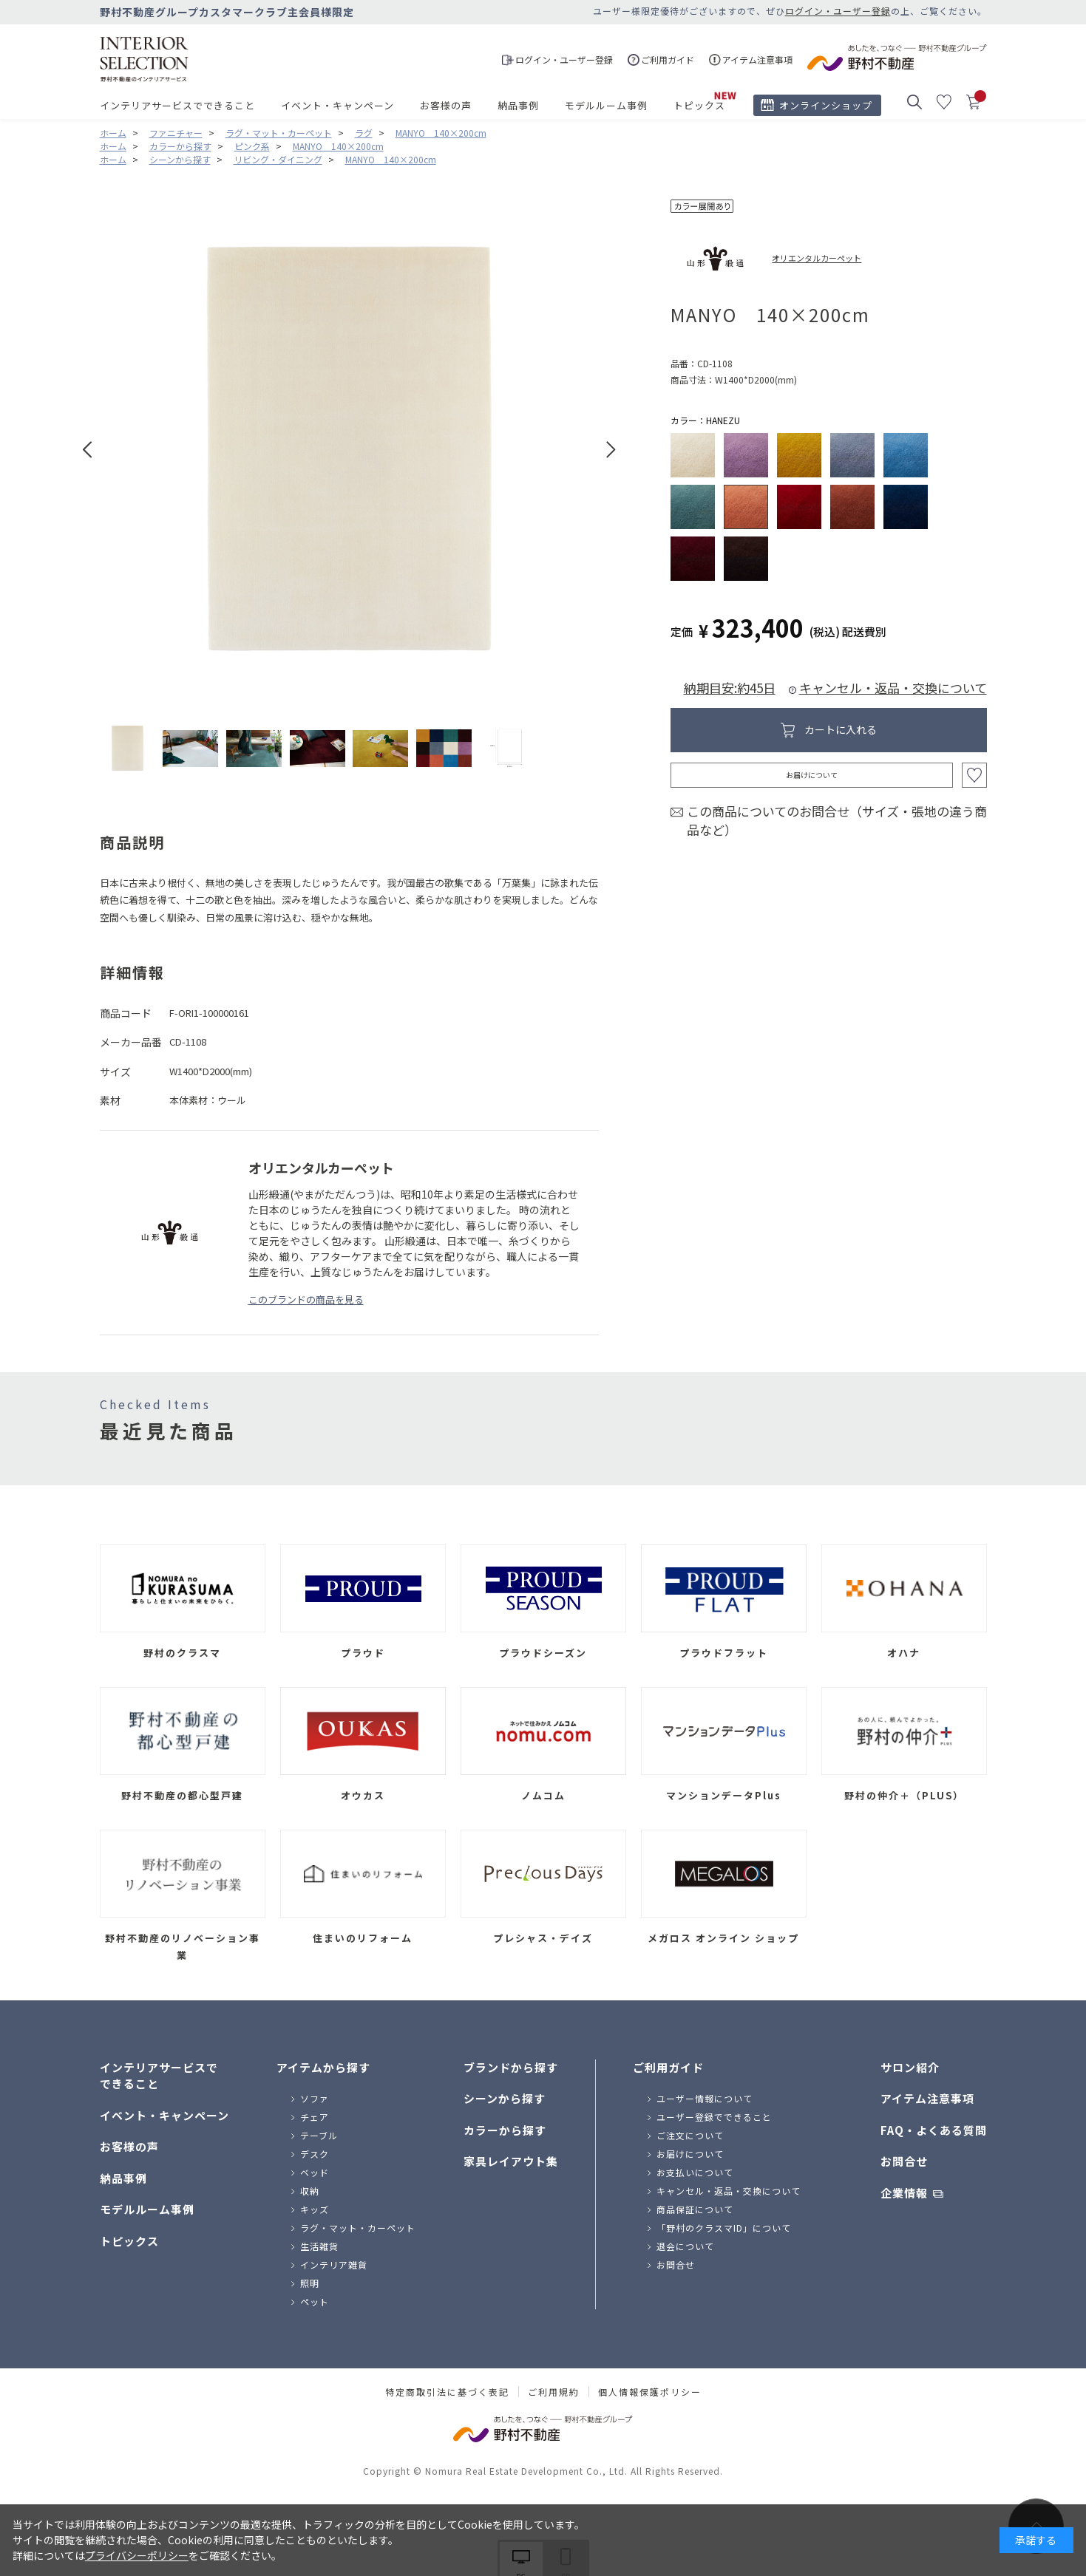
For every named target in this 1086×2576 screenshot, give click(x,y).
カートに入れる (840, 729)
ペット (314, 2301)
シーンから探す (505, 2098)
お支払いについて (694, 2172)
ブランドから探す (511, 2067)
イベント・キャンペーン (337, 105)
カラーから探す (505, 2130)
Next (611, 449)
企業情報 (904, 2193)
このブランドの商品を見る (306, 1299)
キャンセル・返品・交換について (893, 687)
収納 (309, 2190)
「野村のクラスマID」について (723, 2227)
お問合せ (675, 2264)
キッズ (314, 2209)
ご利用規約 (554, 2392)
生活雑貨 (319, 2246)
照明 (309, 2283)
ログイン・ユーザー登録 (838, 10)
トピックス (699, 105)
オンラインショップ (825, 105)
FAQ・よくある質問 (933, 2130)
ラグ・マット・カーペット (357, 2227)
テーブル (319, 2135)
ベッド (314, 2172)
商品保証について (694, 2209)
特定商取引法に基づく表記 (447, 2392)
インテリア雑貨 (333, 2264)
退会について (685, 2246)
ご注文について (690, 2135)
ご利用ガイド (668, 2067)
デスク (314, 2153)
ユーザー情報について (704, 2098)
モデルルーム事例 (606, 105)
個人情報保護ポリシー (650, 2392)
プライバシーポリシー (137, 2555)
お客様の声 (446, 105)
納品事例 (518, 105)
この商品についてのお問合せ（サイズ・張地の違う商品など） (837, 820)
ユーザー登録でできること (714, 2116)
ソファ (314, 2098)
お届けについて (812, 774)
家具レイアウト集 (511, 2161)
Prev (87, 449)
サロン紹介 (910, 2067)
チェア (314, 2116)
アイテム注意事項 (927, 2098)
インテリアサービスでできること (177, 105)
